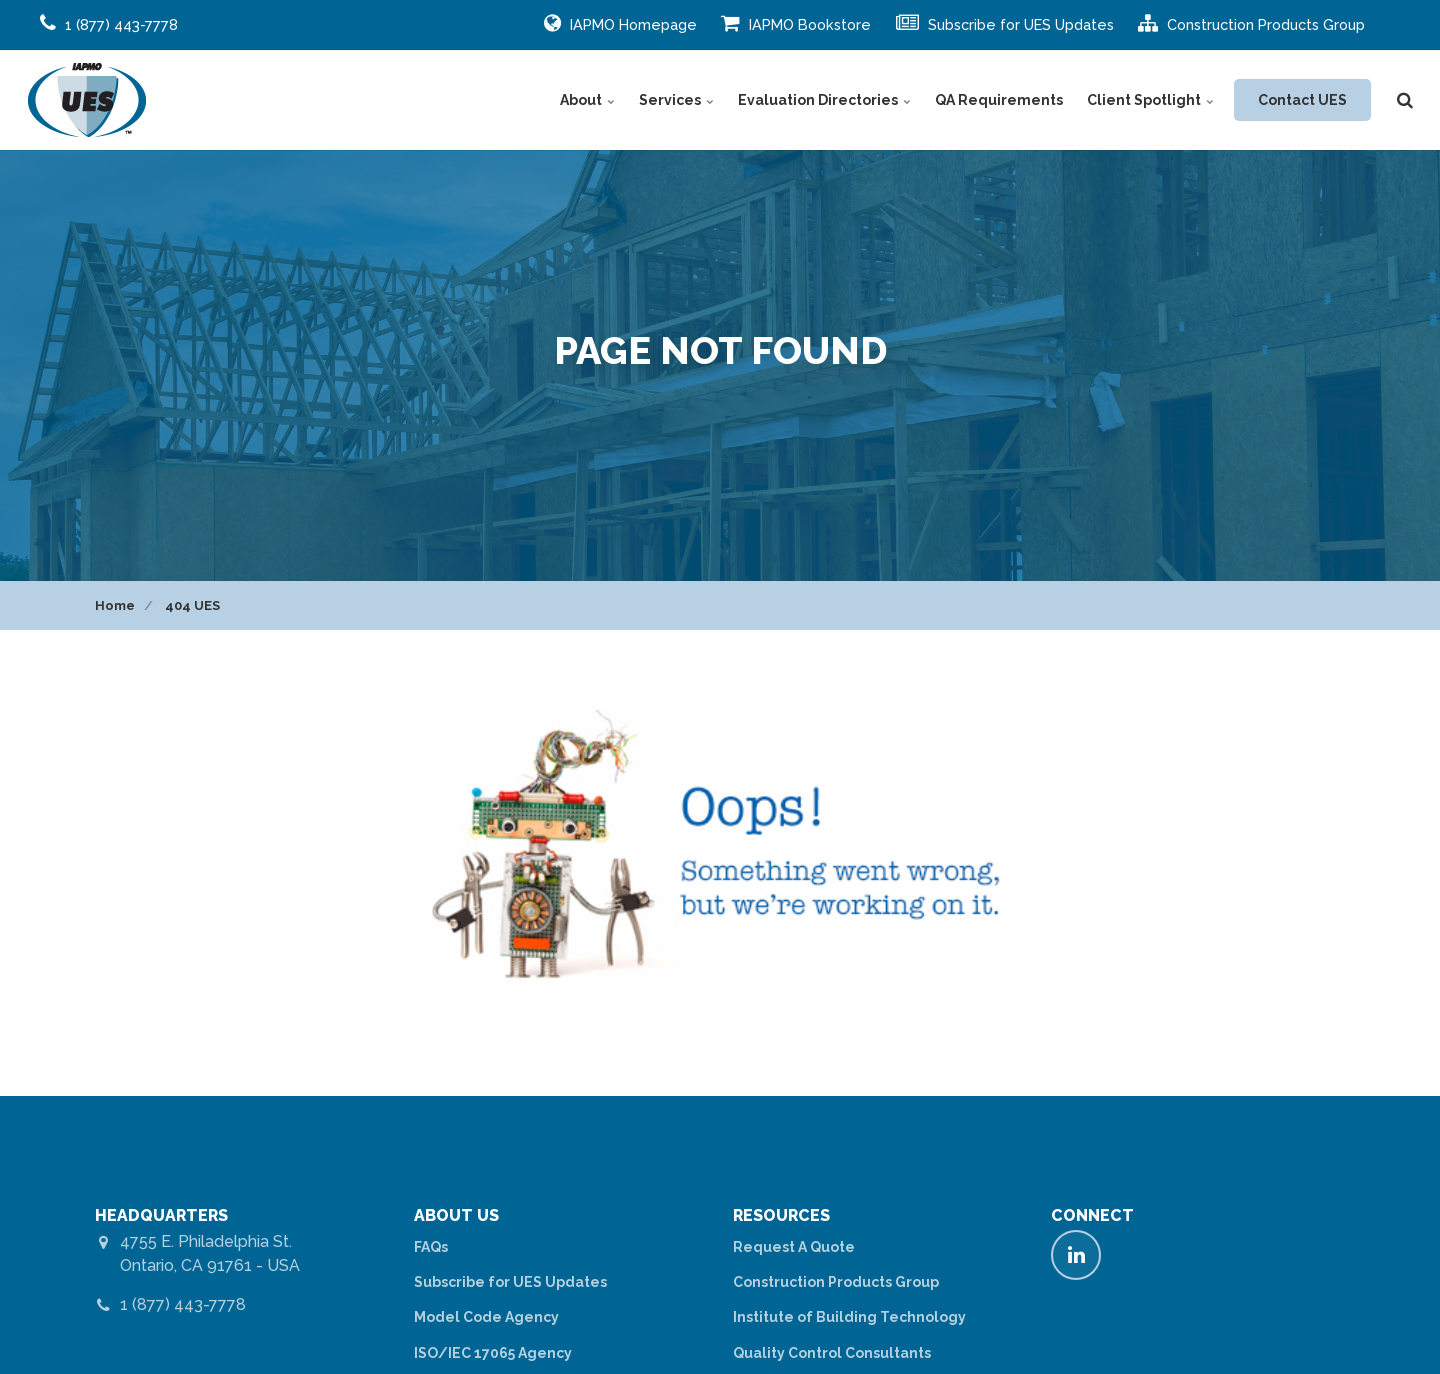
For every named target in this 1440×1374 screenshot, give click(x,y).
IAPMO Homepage (620, 23)
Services (676, 100)
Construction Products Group (1251, 23)
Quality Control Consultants (832, 1353)
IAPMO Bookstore (796, 23)
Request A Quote (794, 1247)
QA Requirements (999, 100)
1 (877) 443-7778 (183, 1304)
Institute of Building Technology (849, 1317)
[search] (1405, 100)
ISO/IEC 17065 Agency (493, 1353)
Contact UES (1302, 100)
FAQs (431, 1247)
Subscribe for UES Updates (1005, 23)
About (587, 100)
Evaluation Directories (824, 100)
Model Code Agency (486, 1317)
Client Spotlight (1150, 100)
